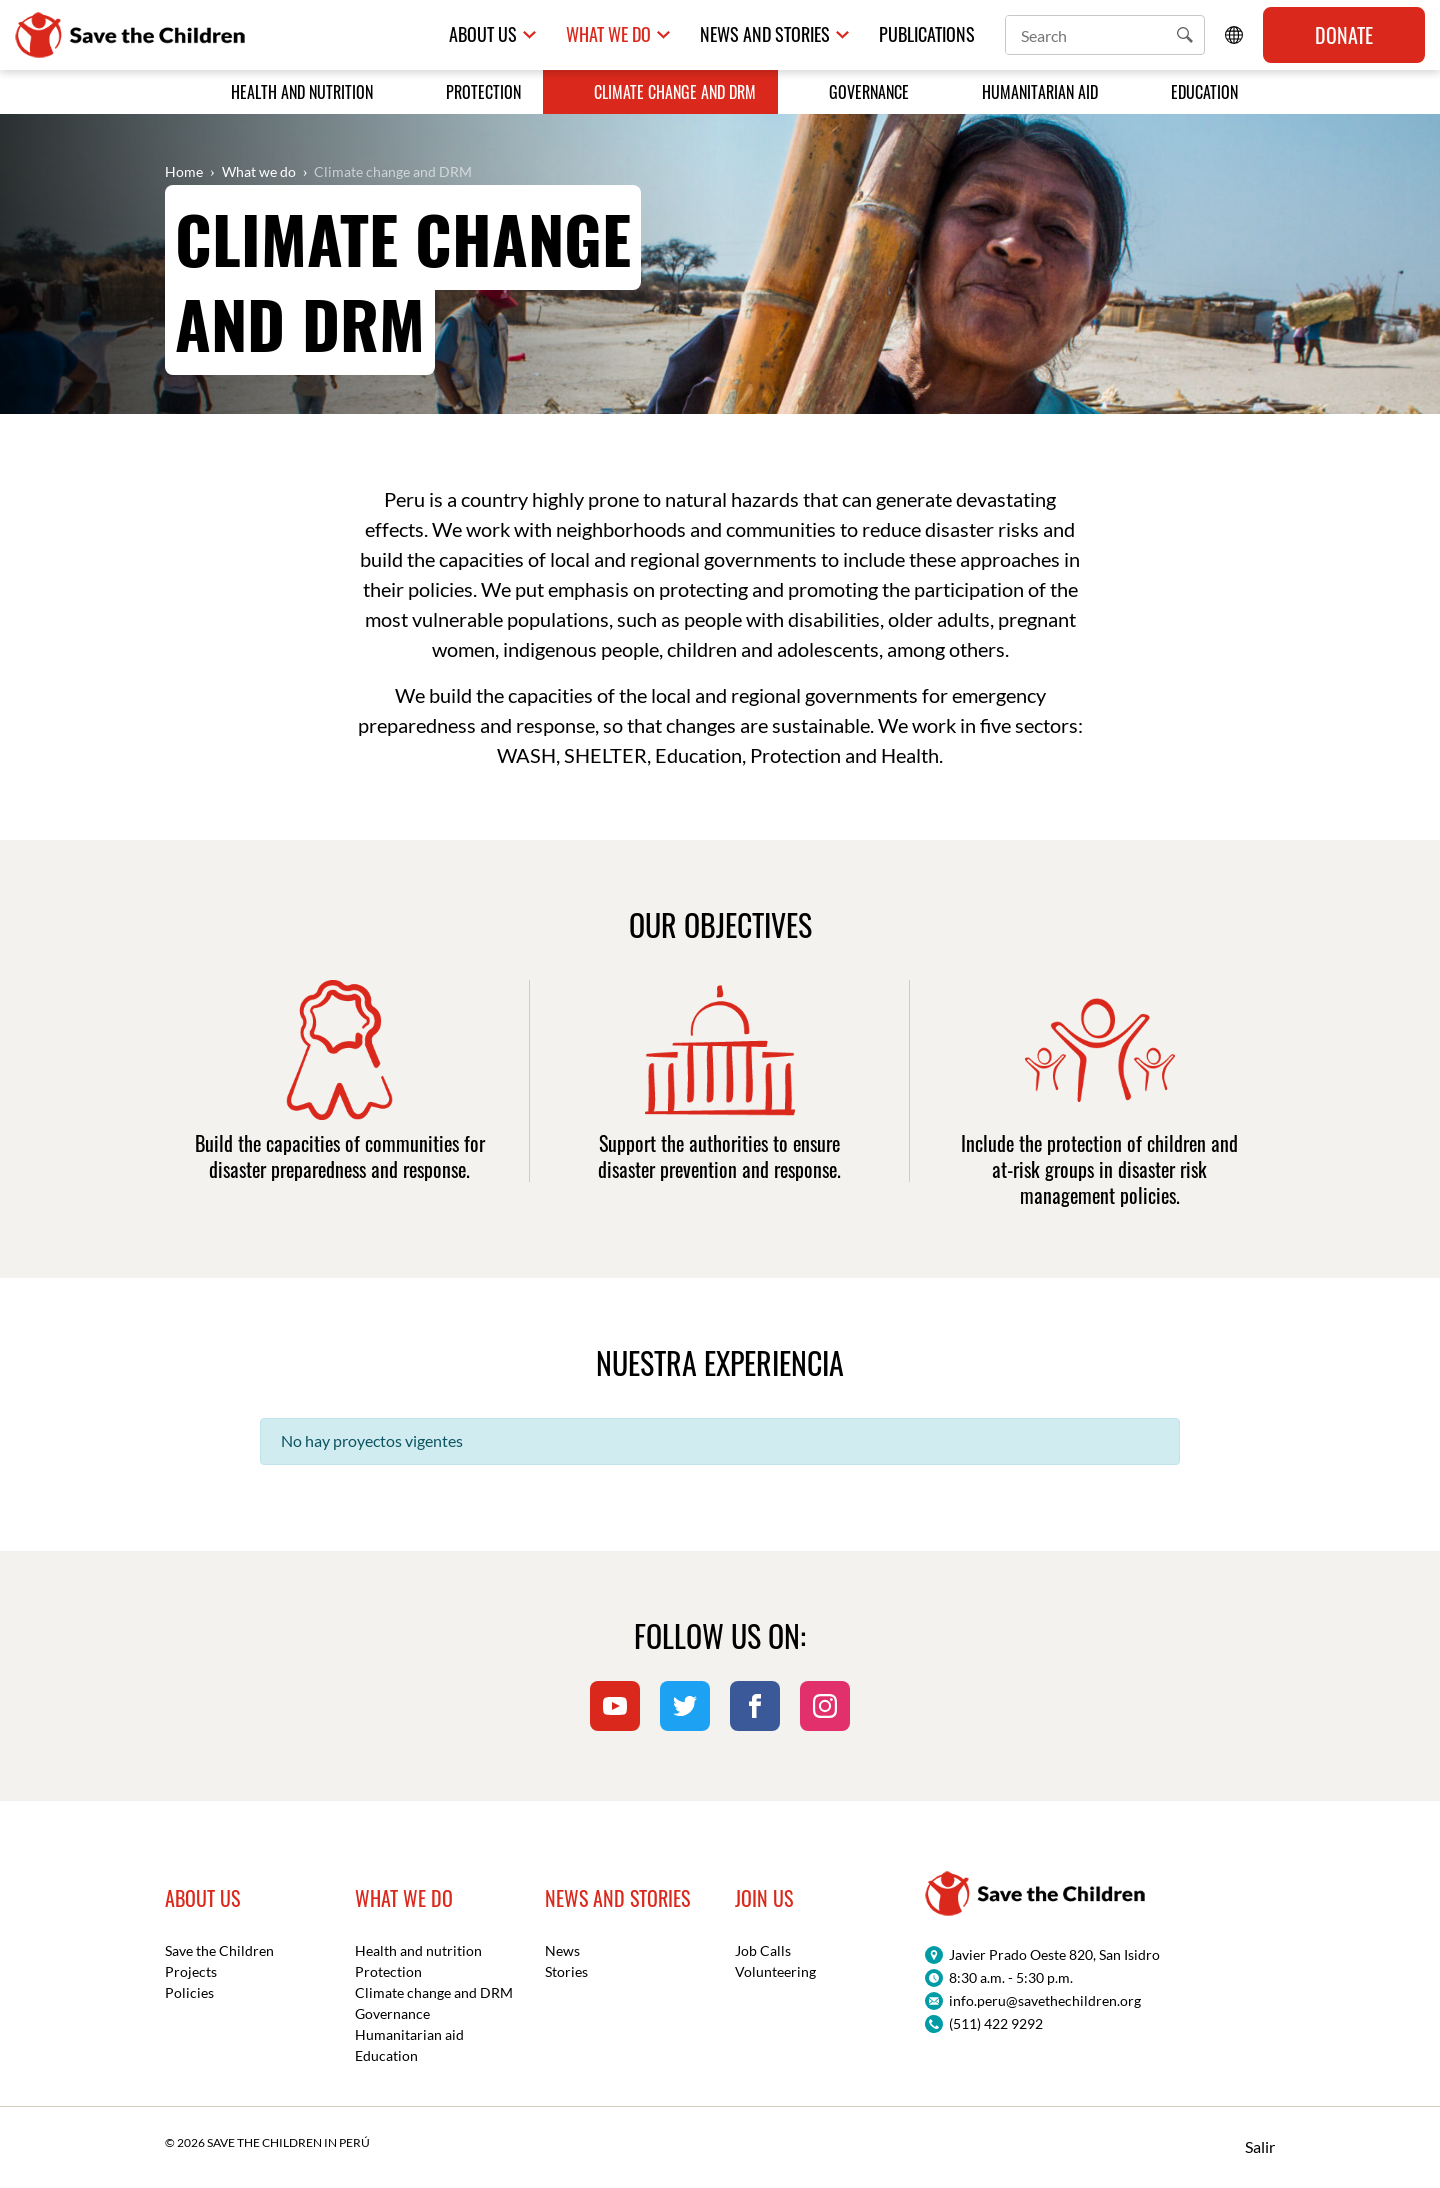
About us (483, 34)
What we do (608, 34)
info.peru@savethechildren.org (1045, 2000)
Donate (1344, 35)
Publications (927, 34)
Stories (566, 1971)
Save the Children (219, 1950)
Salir (1260, 2146)
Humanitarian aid (1040, 92)
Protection (483, 92)
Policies (189, 1992)
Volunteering (775, 1971)
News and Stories (765, 34)
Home (184, 171)
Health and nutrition (302, 92)
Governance (869, 92)
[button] (1185, 35)
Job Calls (763, 1950)
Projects (191, 1971)
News (562, 1950)
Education (1204, 92)
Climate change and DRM (675, 92)
